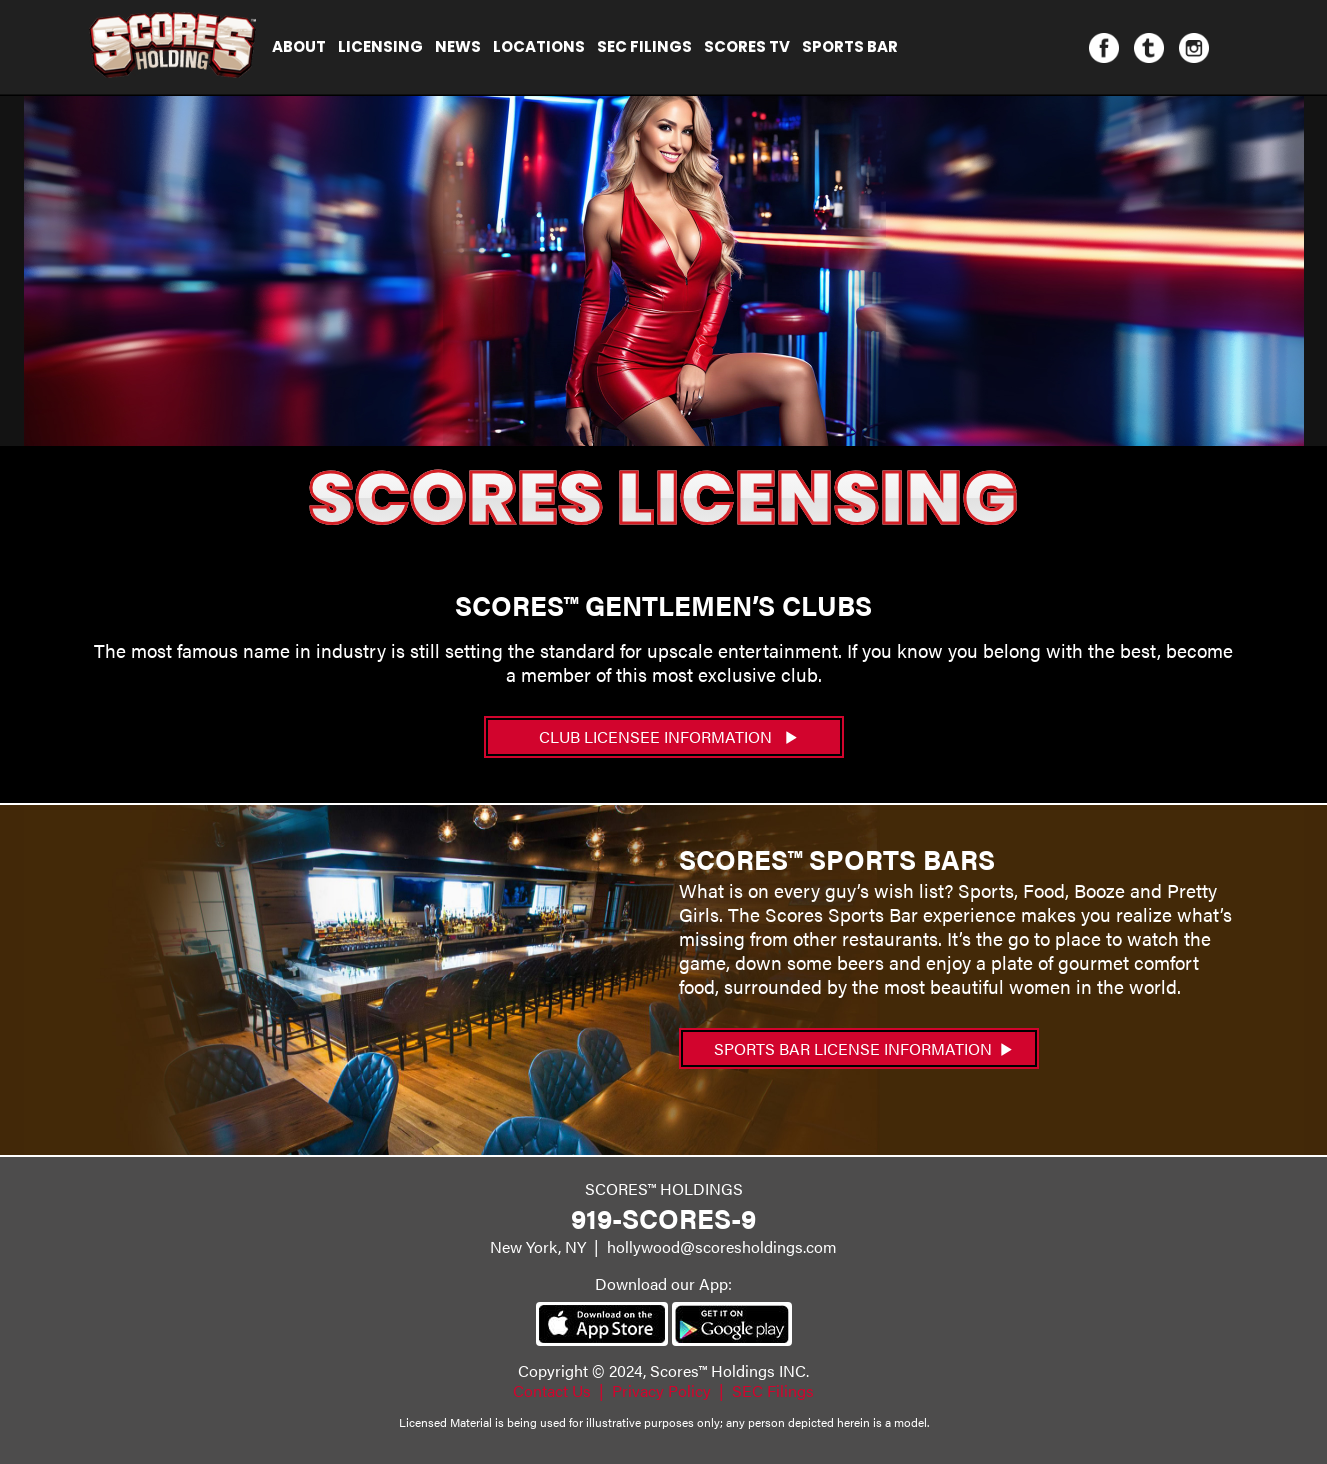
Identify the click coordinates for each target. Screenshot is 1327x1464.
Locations (539, 46)
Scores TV (747, 46)
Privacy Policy (661, 1390)
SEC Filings (644, 46)
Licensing (380, 46)
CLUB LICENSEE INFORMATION (668, 736)
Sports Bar (850, 46)
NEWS (458, 46)
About (299, 46)
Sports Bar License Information (863, 1048)
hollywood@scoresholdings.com (722, 1246)
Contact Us (552, 1390)
